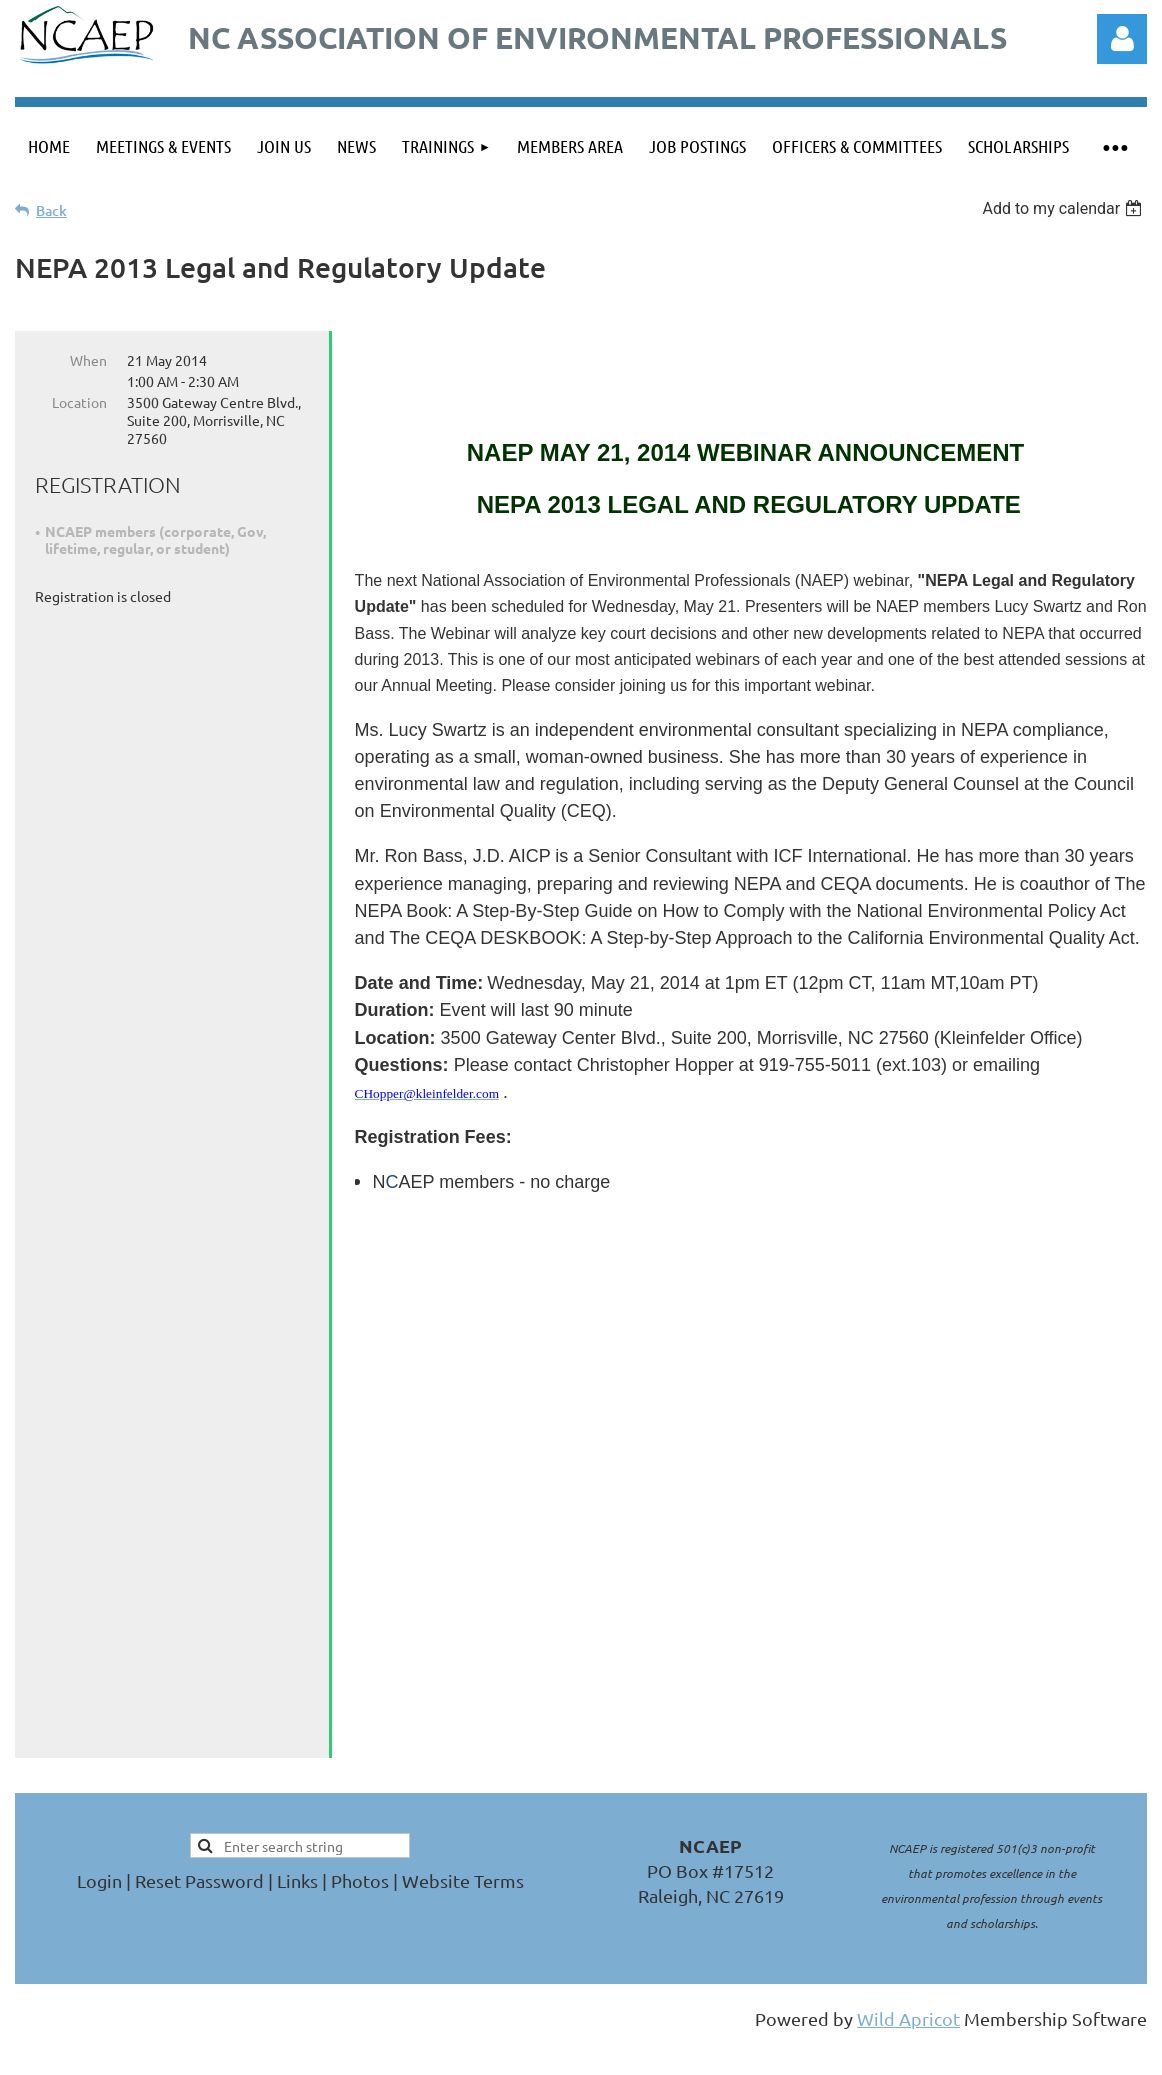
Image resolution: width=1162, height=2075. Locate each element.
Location (79, 402)
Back (51, 210)
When (88, 360)
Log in (1122, 39)
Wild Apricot (908, 1964)
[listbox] (1064, 208)
